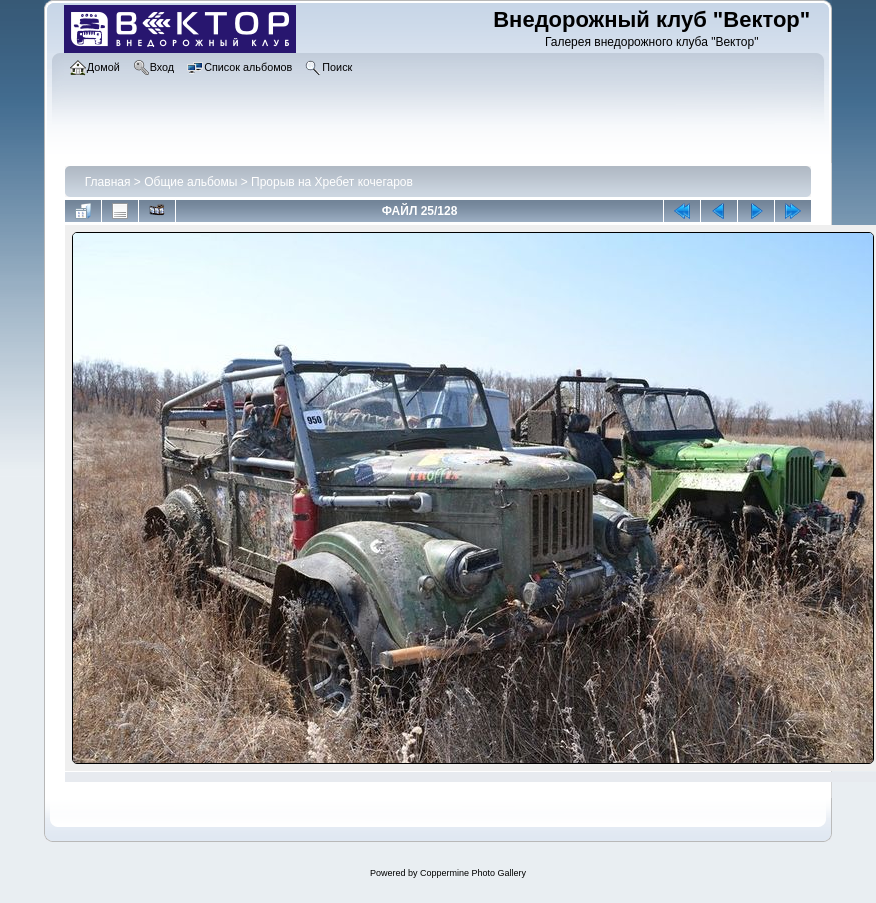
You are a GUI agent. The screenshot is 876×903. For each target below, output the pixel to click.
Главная (108, 182)
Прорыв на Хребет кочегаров (332, 182)
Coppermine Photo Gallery (473, 873)
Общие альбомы (190, 182)
